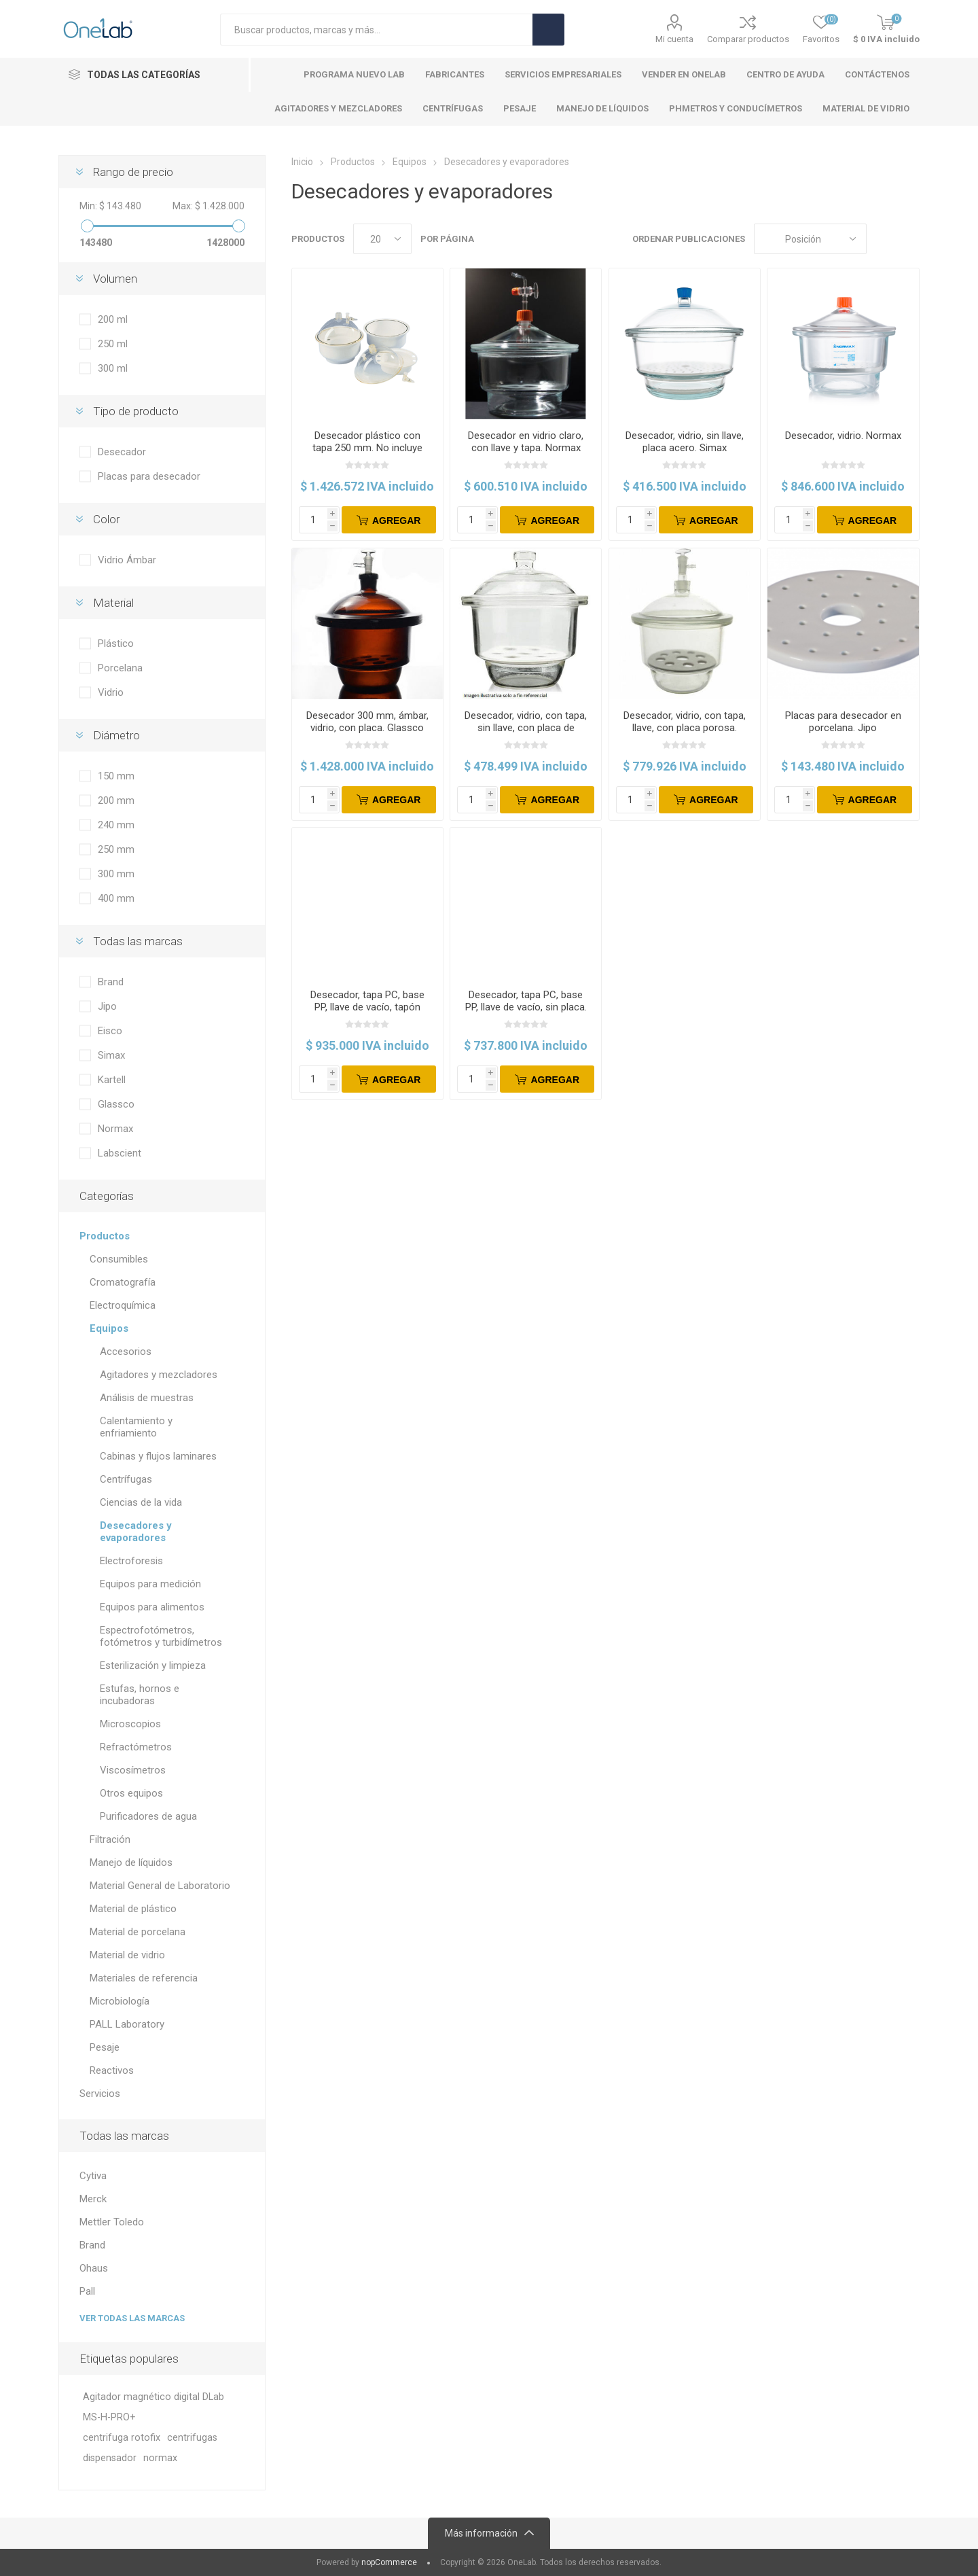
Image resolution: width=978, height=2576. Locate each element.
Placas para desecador (149, 476)
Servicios (99, 2093)
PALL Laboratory (127, 2024)
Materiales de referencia (144, 1978)
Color (106, 519)
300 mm (116, 874)
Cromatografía (123, 1282)
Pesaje (105, 2047)
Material (113, 603)
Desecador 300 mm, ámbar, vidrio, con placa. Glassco (367, 721)
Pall (87, 2291)
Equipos (109, 1328)
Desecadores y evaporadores (136, 1531)
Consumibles (119, 1259)
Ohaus (93, 2268)
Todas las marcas (138, 941)
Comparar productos (748, 39)
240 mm (116, 825)
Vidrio (111, 692)
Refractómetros (136, 1747)
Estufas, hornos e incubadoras (139, 1694)
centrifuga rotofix (121, 2437)
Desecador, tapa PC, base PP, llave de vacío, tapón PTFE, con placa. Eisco (367, 1007)
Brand (111, 982)
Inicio (302, 161)
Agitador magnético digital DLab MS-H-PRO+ (153, 2407)
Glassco (116, 1104)
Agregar (396, 520)
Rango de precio (133, 172)
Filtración (110, 1839)
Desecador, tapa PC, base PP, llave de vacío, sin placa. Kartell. (526, 1007)
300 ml (113, 368)
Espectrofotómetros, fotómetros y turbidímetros (161, 1636)
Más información (481, 2533)
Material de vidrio (127, 1955)
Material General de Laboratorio (160, 1886)
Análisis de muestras (147, 1398)
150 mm (116, 776)
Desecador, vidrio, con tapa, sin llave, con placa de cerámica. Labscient (526, 727)
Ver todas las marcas (132, 2318)
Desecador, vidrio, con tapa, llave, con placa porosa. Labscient (684, 727)
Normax (115, 1129)
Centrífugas (126, 1479)
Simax (111, 1055)
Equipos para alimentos (152, 1607)
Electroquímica (123, 1305)
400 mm (116, 898)
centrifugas (192, 2437)
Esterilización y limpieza (153, 1665)
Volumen (115, 278)
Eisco (110, 1031)
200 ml (113, 319)
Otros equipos (131, 1793)
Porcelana (120, 668)
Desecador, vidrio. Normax (843, 435)
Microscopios (130, 1724)
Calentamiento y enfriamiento (136, 1427)
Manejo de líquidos (131, 1862)
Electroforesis (131, 1561)
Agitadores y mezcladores (158, 1375)
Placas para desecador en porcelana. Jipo (843, 721)
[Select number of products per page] (382, 239)
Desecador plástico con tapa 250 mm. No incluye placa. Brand (367, 447)
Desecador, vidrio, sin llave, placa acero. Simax (685, 441)
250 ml (113, 344)
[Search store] (376, 30)
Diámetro (116, 735)
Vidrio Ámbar (127, 560)
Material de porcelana (137, 1932)
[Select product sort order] (810, 239)
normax (160, 2458)
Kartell (112, 1080)
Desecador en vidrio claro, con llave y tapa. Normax (525, 441)
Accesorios (125, 1351)
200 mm (116, 800)
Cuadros (883, 239)
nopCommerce (389, 2562)
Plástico (116, 643)
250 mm (116, 849)
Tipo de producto (136, 411)
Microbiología (119, 2001)
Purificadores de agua (148, 1816)
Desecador (122, 452)
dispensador (110, 2458)
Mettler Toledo (111, 2222)
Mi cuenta (674, 39)
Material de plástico (133, 1909)
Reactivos (112, 2070)
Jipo (107, 1006)
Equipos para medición (150, 1584)
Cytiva (93, 2176)
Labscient (119, 1153)
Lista (909, 239)
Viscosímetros (133, 1770)
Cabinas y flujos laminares (158, 1456)
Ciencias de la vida (141, 1502)
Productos (104, 1236)
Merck (93, 2199)
